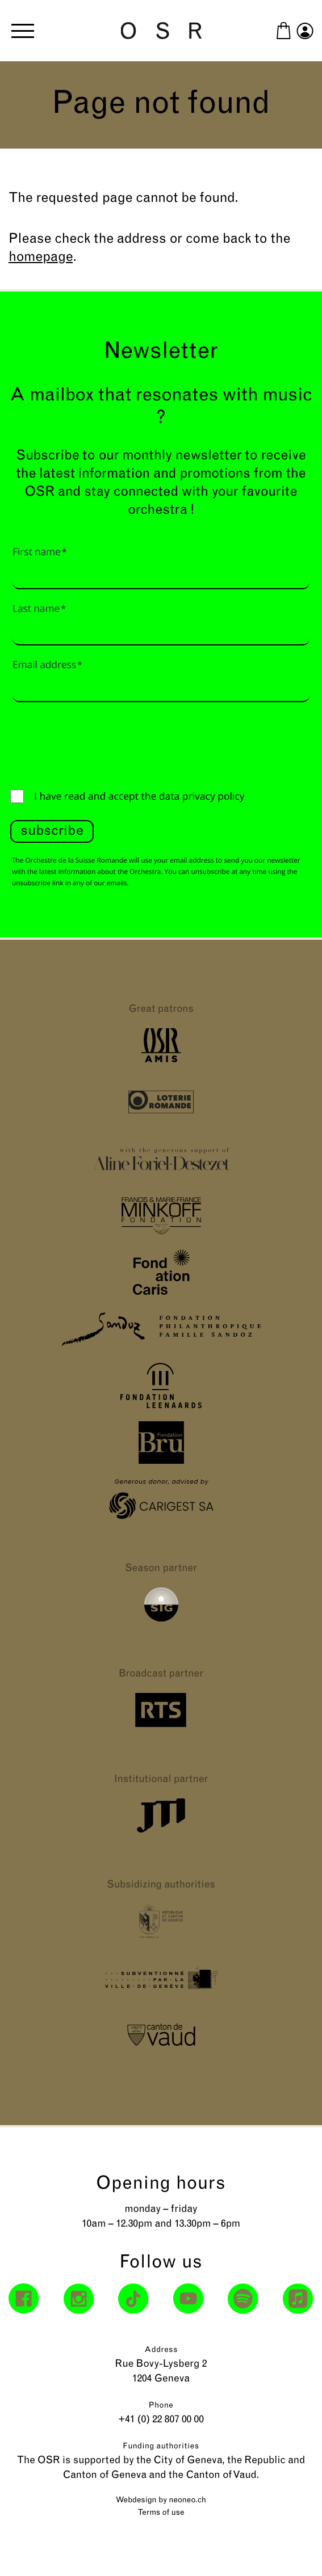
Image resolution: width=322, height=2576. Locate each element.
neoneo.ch (187, 2500)
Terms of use (161, 2513)
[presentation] (96, 743)
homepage (41, 257)
